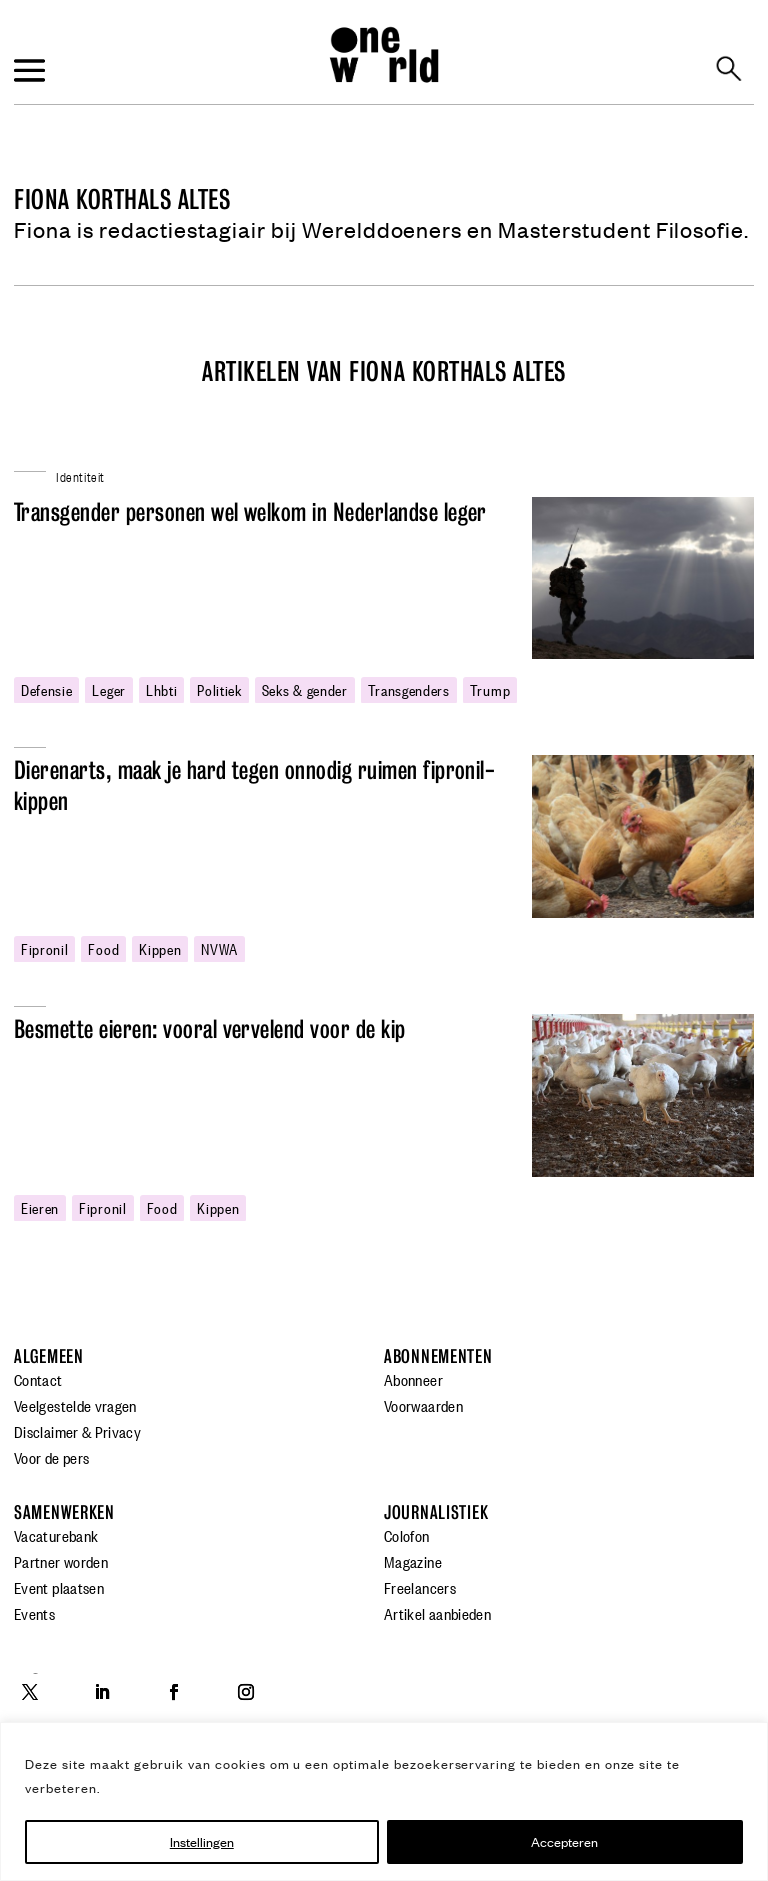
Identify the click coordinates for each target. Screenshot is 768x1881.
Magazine (413, 1561)
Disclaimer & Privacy (77, 1431)
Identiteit (80, 475)
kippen (160, 948)
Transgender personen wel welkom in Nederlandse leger (250, 512)
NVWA (219, 948)
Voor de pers (51, 1457)
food (103, 948)
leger (108, 689)
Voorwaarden (423, 1405)
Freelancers (420, 1587)
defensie (46, 689)
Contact (38, 1379)
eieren (40, 1207)
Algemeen (49, 1356)
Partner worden (61, 1561)
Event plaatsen (59, 1587)
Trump (490, 689)
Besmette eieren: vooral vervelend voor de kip (210, 1029)
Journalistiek (436, 1512)
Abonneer (413, 1379)
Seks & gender (305, 689)
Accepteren (564, 1841)
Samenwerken (64, 1512)
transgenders (409, 689)
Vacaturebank (56, 1535)
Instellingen (202, 1841)
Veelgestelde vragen (75, 1405)
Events (34, 1613)
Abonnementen (438, 1356)
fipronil (44, 948)
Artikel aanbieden (437, 1613)
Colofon (407, 1535)
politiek (219, 689)
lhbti (161, 689)
